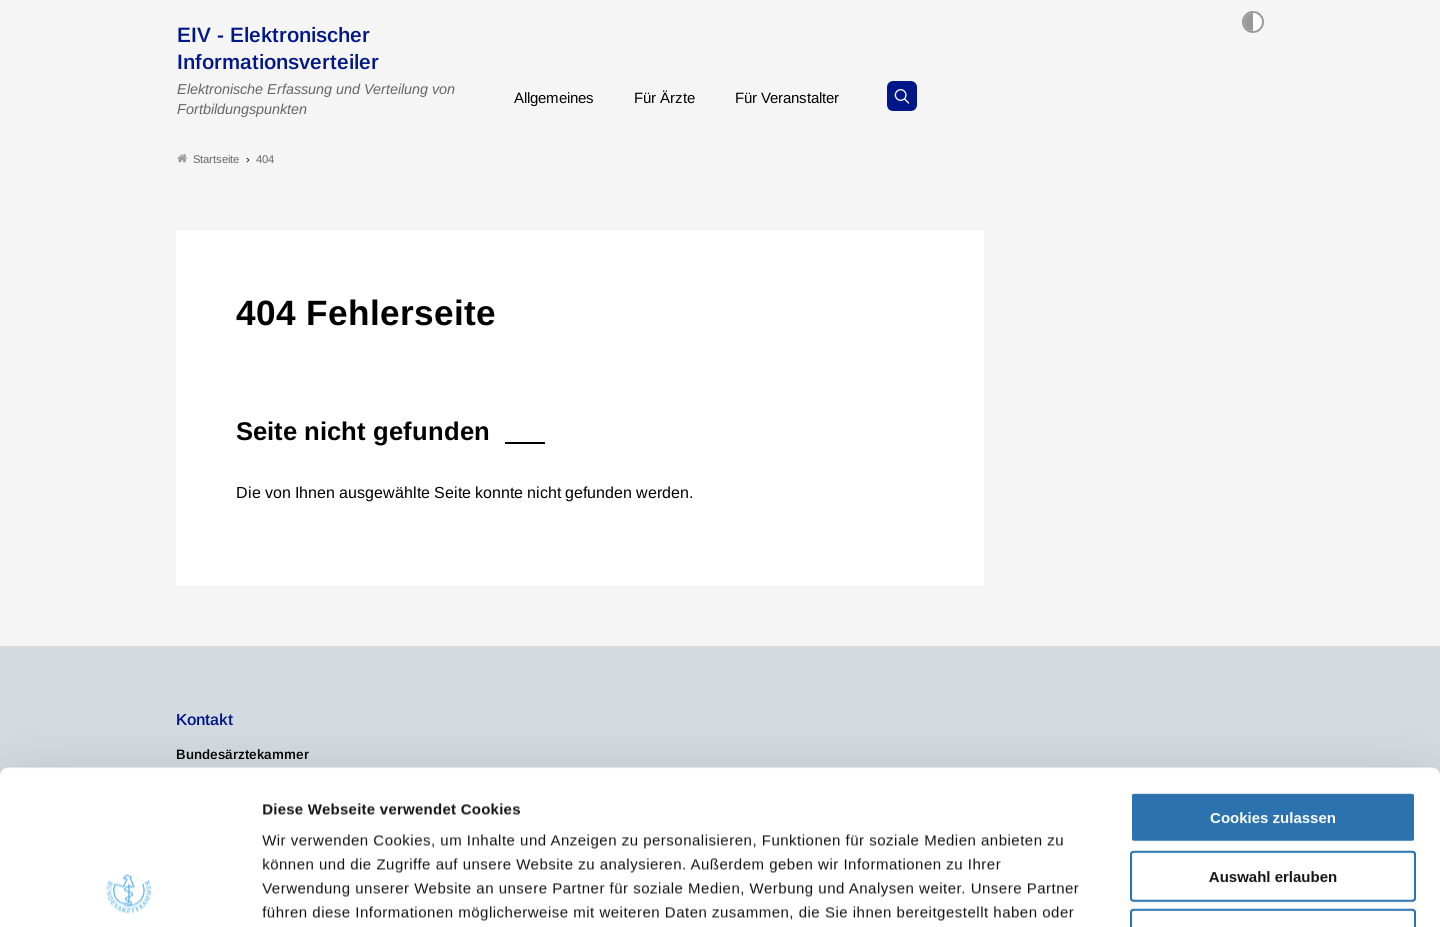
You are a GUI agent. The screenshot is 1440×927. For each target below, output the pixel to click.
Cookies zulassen (1273, 663)
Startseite (208, 158)
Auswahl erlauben (1273, 722)
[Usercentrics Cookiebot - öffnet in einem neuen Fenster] (129, 888)
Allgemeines (558, 94)
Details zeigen (1064, 887)
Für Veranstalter (804, 94)
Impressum (767, 806)
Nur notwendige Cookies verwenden (1273, 789)
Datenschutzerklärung (626, 806)
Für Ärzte (675, 94)
